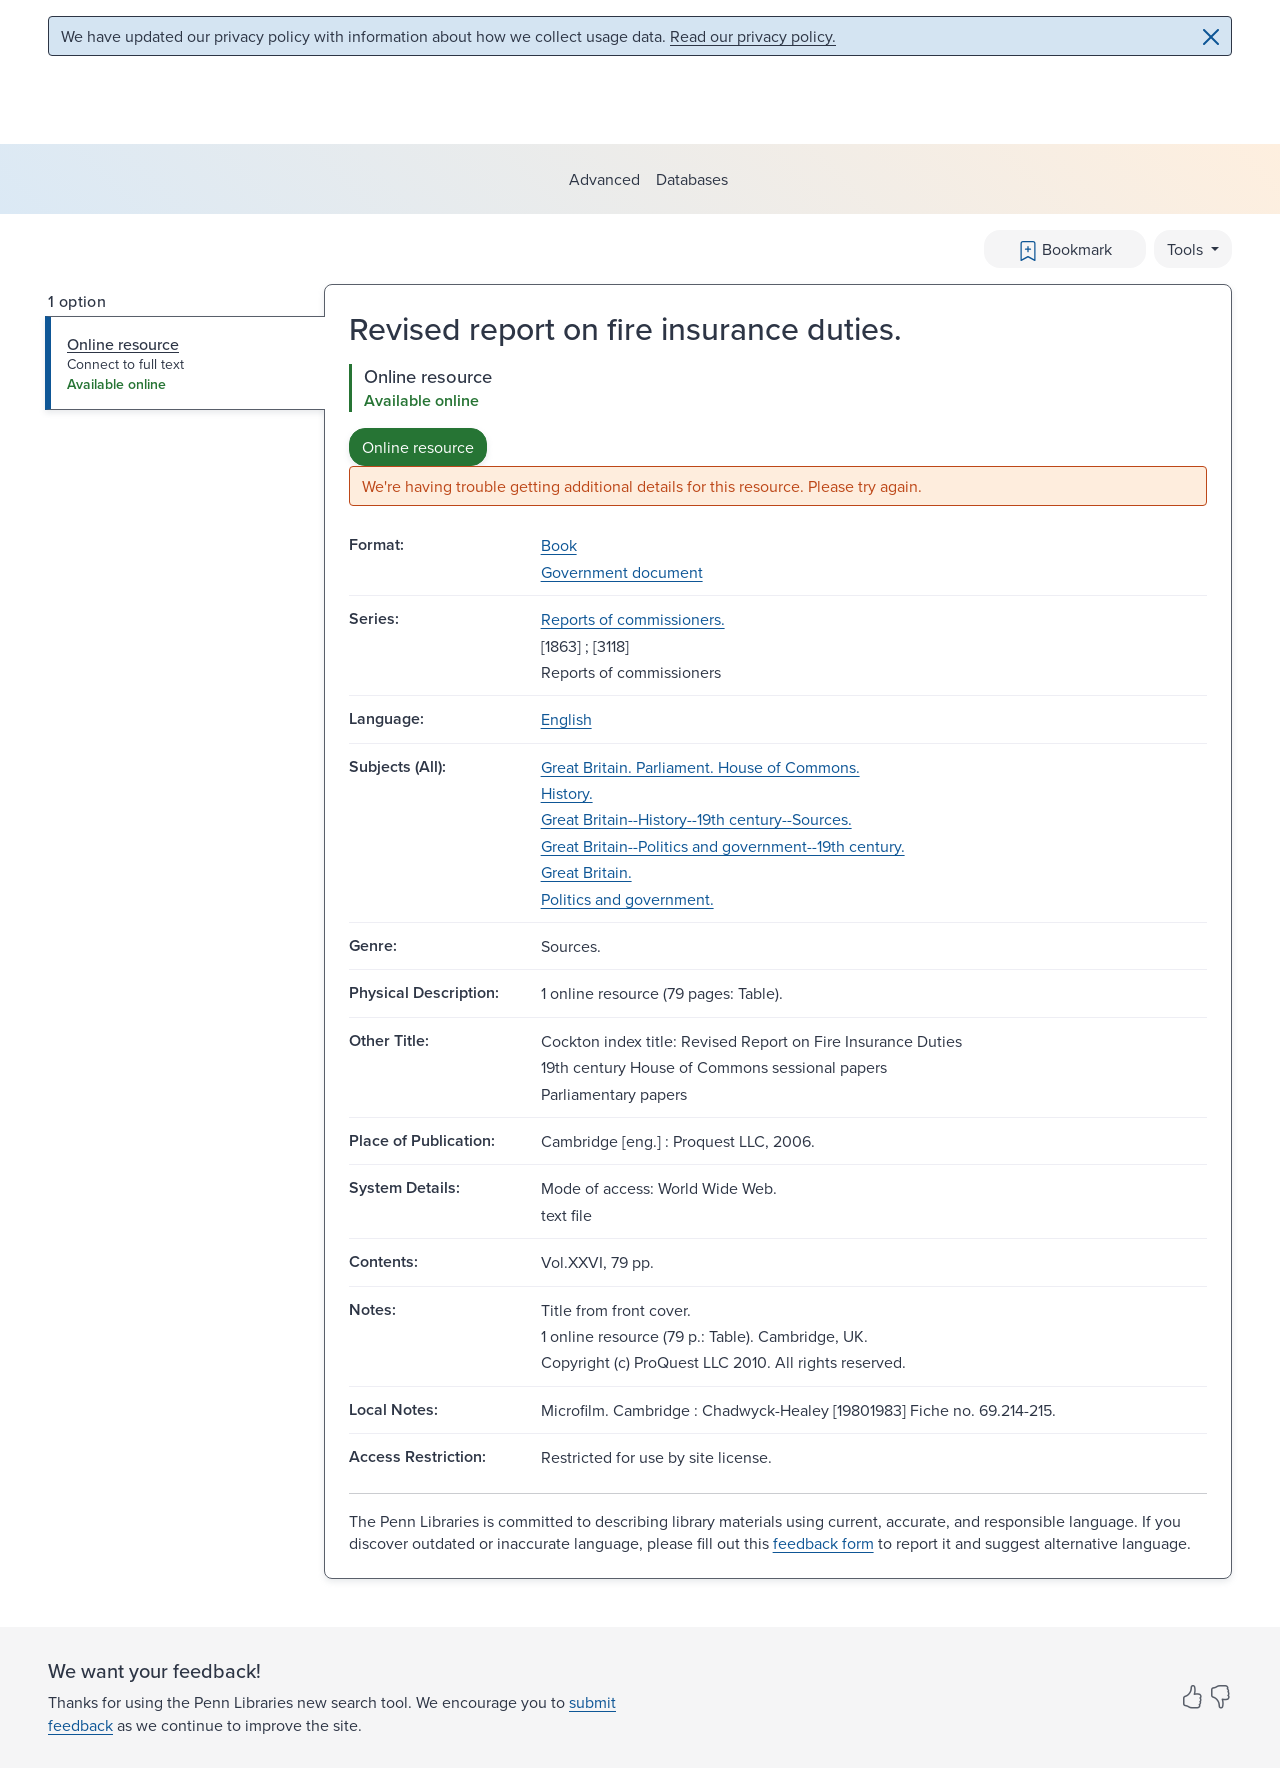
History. (567, 793)
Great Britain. (586, 872)
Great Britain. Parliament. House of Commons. (700, 767)
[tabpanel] (778, 435)
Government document (622, 572)
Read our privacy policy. (753, 36)
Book (559, 545)
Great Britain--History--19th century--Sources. (696, 819)
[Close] (1211, 37)
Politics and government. (627, 899)
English (566, 719)
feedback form (823, 1543)
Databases (692, 179)
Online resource (418, 447)
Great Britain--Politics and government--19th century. (723, 846)
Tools (1187, 249)
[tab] (185, 363)
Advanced (604, 179)
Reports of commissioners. (633, 619)
